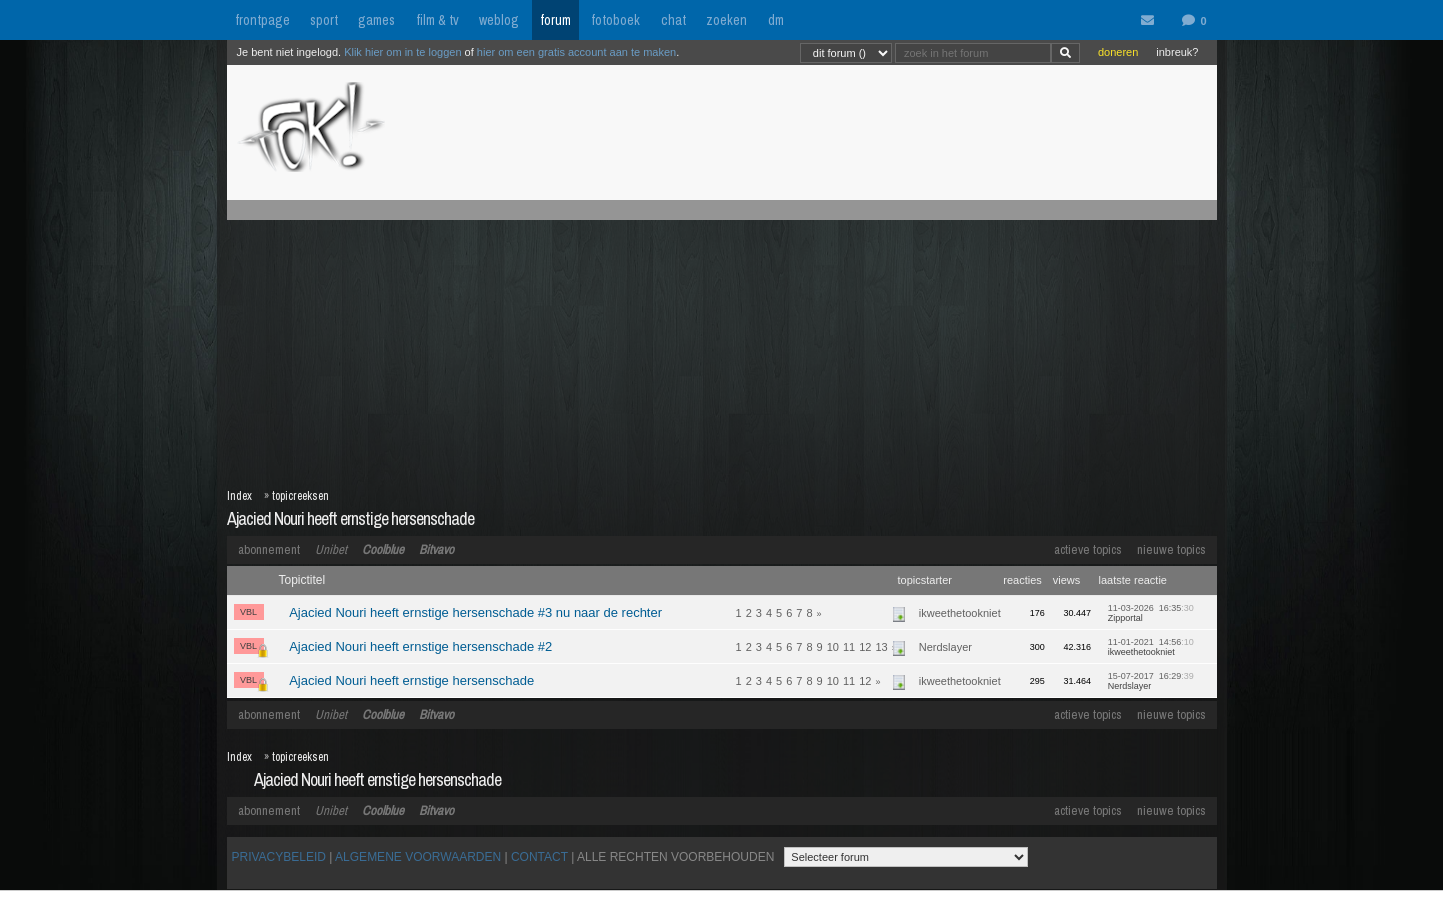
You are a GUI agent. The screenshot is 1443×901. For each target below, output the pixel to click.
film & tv (437, 20)
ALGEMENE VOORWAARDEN (418, 857)
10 (833, 647)
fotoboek (615, 20)
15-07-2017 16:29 (1151, 681)
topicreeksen (300, 496)
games (376, 20)
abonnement (269, 549)
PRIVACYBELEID (279, 857)
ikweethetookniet (960, 613)
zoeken (726, 20)
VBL (248, 612)
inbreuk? (1177, 52)
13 (881, 647)
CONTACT (539, 857)
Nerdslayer (945, 647)
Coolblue (383, 549)
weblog (499, 20)
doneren (1118, 52)
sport (324, 20)
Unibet (331, 549)
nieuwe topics (1171, 549)
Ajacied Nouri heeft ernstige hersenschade (350, 518)
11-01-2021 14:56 (1151, 647)
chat (673, 20)
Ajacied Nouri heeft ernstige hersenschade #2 (420, 646)
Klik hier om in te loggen (402, 52)
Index (239, 496)
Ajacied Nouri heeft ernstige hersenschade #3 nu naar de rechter (475, 612)
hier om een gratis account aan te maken (576, 52)
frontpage (262, 20)
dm (776, 20)
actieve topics (1088, 549)
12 (865, 647)
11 (849, 647)
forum (555, 20)
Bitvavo (436, 549)
